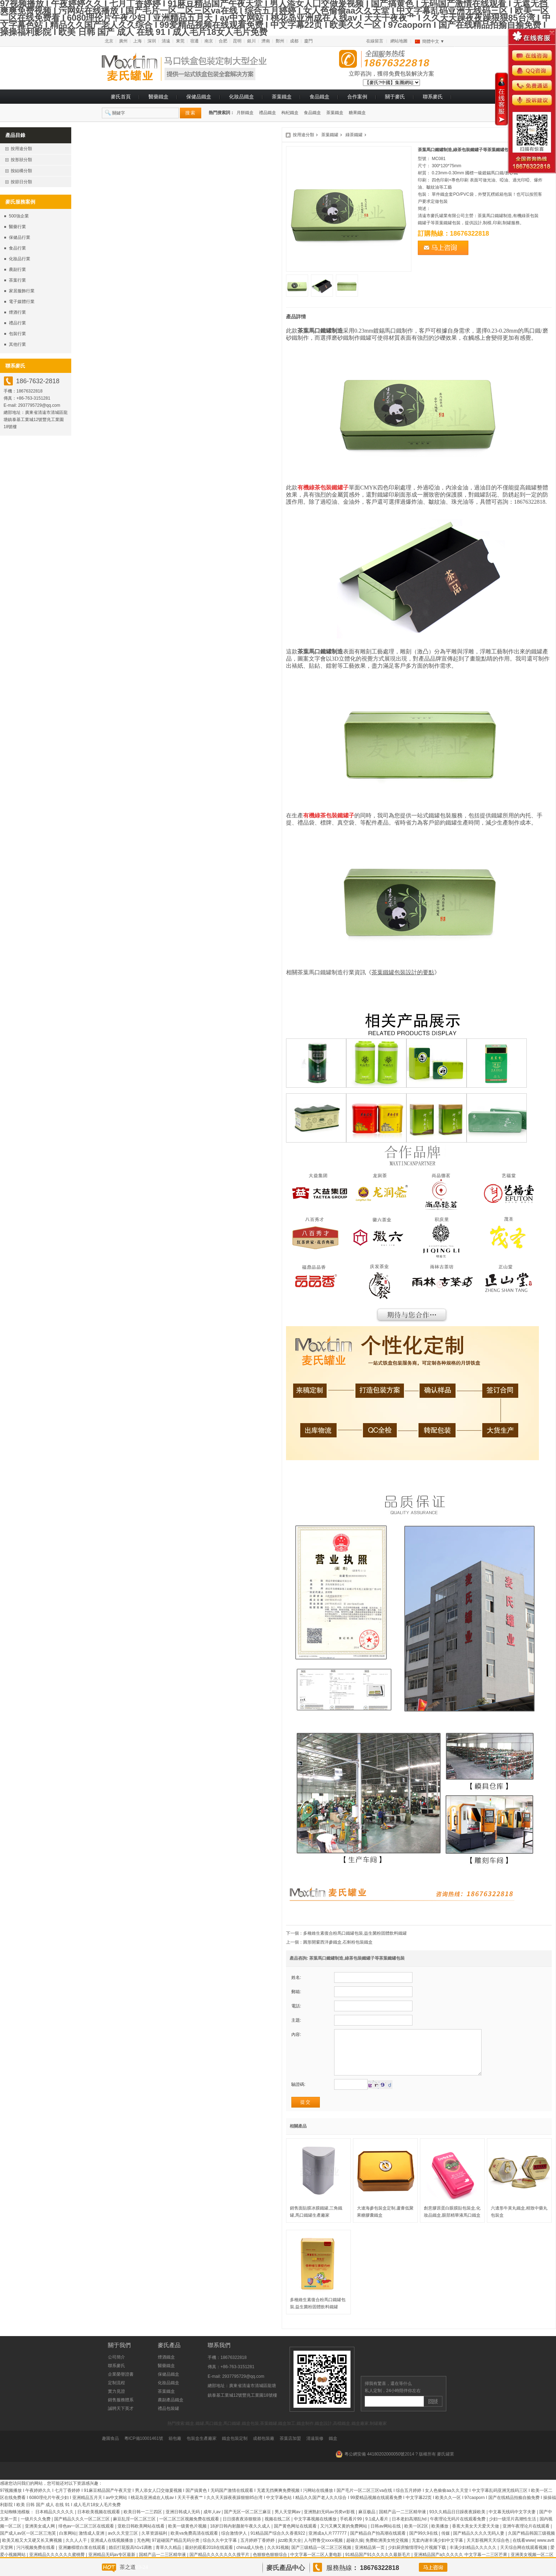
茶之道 (128, 2567)
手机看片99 (351, 2529)
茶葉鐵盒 (282, 96)
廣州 (123, 41)
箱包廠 (174, 2449)
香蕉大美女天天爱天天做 (476, 2536)
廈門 (308, 41)
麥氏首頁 (121, 96)
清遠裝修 (314, 2449)
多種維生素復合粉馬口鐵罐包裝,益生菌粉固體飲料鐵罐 (355, 1933)
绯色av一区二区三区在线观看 (86, 2536)
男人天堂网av (288, 2522)
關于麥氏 (395, 96)
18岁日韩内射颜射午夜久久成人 (241, 2536)
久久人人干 (77, 2551)
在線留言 (374, 41)
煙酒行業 (17, 312)
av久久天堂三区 (123, 2543)
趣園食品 (110, 2449)
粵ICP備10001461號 (143, 2449)
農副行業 (17, 269)
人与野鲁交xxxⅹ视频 (324, 2551)
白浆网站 (67, 2543)
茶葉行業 (17, 280)
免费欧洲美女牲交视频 (387, 2551)
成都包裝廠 (263, 2449)
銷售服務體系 (121, 2410)
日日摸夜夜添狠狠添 (242, 2529)
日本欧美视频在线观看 (99, 2522)
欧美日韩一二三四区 (143, 2522)
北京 (109, 41)
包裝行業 (17, 333)
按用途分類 (303, 134)
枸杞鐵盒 (289, 112)
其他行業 (17, 344)
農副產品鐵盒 (170, 2410)
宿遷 (194, 41)
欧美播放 (440, 2536)
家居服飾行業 (22, 290)
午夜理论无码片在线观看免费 (458, 2529)
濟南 (265, 41)
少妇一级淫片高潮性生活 (513, 2529)
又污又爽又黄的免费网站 (344, 2536)
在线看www (524, 2551)
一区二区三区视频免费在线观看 (189, 2529)
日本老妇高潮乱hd (410, 2529)
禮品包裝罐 (168, 2419)
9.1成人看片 (377, 2529)
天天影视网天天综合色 (488, 2551)
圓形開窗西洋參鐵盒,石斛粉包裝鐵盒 (338, 1942)
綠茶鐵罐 (354, 134)
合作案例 (357, 96)
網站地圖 (398, 41)
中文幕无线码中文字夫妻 (513, 2522)
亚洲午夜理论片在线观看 (527, 2536)
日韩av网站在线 (386, 2536)
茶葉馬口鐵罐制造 (320, 331)
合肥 (223, 41)
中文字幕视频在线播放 (316, 2529)
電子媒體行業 (22, 301)
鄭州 (280, 41)
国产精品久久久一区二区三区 (82, 2529)
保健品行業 (19, 237)
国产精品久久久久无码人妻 (479, 2543)
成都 (294, 41)
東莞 (180, 41)
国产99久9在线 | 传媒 (430, 2543)
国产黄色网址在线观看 (296, 2536)
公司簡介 (116, 2367)
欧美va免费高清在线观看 (195, 2543)
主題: (296, 2020)
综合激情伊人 (234, 2543)
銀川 (251, 41)
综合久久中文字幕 (220, 2551)
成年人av (212, 2522)
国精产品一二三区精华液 (403, 2522)
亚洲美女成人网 (40, 2536)
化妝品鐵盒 (241, 96)
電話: (296, 2005)
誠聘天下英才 (121, 2419)
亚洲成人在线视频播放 (112, 2551)
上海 (137, 41)
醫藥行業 (17, 226)
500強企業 (19, 216)
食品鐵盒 (319, 96)
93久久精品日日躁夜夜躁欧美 (458, 2522)
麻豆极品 (367, 2522)
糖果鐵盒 (357, 112)
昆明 (237, 41)
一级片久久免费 (36, 2529)
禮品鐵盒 (267, 112)
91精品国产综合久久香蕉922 (278, 2543)
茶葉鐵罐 (329, 134)
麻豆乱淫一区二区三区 (135, 2529)
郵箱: (296, 1991)
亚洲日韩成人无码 (183, 2522)
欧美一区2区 (416, 2536)
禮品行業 (17, 322)
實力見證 (116, 2402)
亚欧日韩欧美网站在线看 (142, 2536)
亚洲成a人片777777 (328, 2543)
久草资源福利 (154, 2543)
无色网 (143, 2551)
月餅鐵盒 (245, 112)
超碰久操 (354, 2551)
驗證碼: (298, 2095)
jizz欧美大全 (289, 2551)
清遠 (166, 41)
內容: (296, 2034)
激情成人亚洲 (92, 2543)
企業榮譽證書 (121, 2384)
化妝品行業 (19, 258)
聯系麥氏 (433, 96)
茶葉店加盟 (290, 2449)
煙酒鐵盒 (166, 2367)
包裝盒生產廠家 (202, 2449)
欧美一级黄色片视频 (188, 2536)
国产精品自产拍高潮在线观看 (378, 2543)
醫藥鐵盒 (158, 96)
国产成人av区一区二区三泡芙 (28, 2543)
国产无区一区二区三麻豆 (248, 2522)
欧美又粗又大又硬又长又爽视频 (32, 2551)
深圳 (151, 41)
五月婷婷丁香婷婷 (258, 2551)
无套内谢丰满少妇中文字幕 (438, 2551)
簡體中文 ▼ (433, 41)
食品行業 (17, 248)
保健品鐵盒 (198, 96)
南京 (208, 41)
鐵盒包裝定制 (235, 2449)
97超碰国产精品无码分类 (176, 2551)
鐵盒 (333, 2449)
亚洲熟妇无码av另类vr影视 (330, 2522)
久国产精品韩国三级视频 (531, 2543)
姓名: (296, 1977)
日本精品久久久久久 (55, 2522)
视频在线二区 (278, 2529)
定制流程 (116, 2393)
